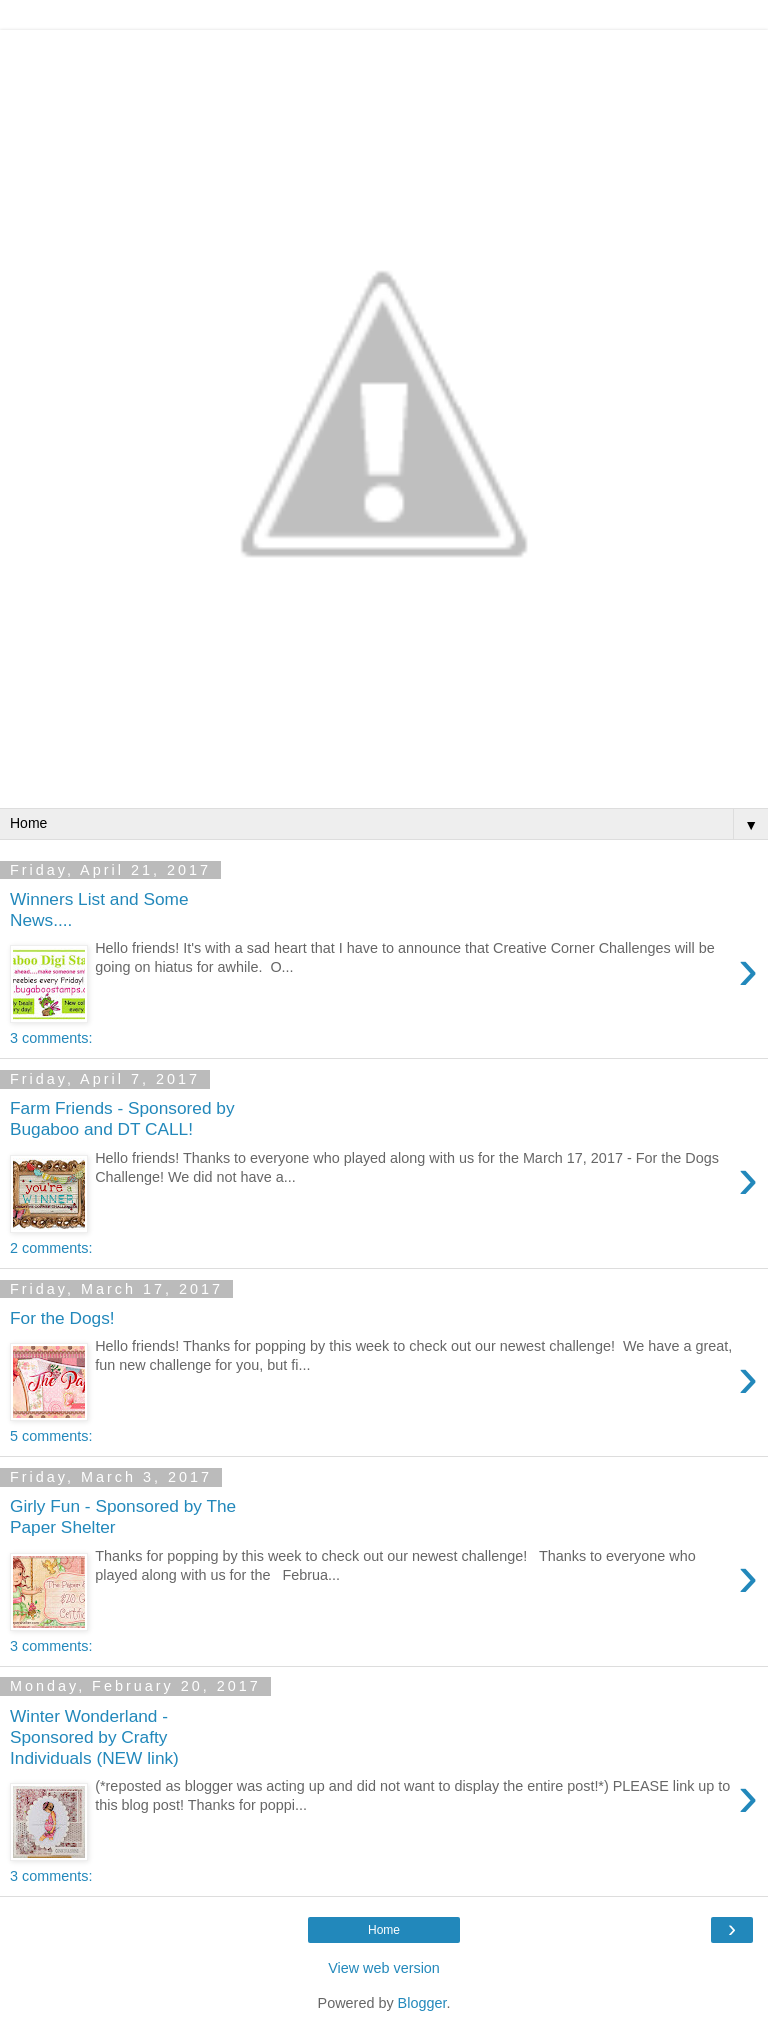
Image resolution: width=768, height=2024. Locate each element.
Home (384, 1930)
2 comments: (51, 1248)
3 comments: (51, 1038)
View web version (384, 1968)
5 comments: (51, 1436)
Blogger (422, 2003)
